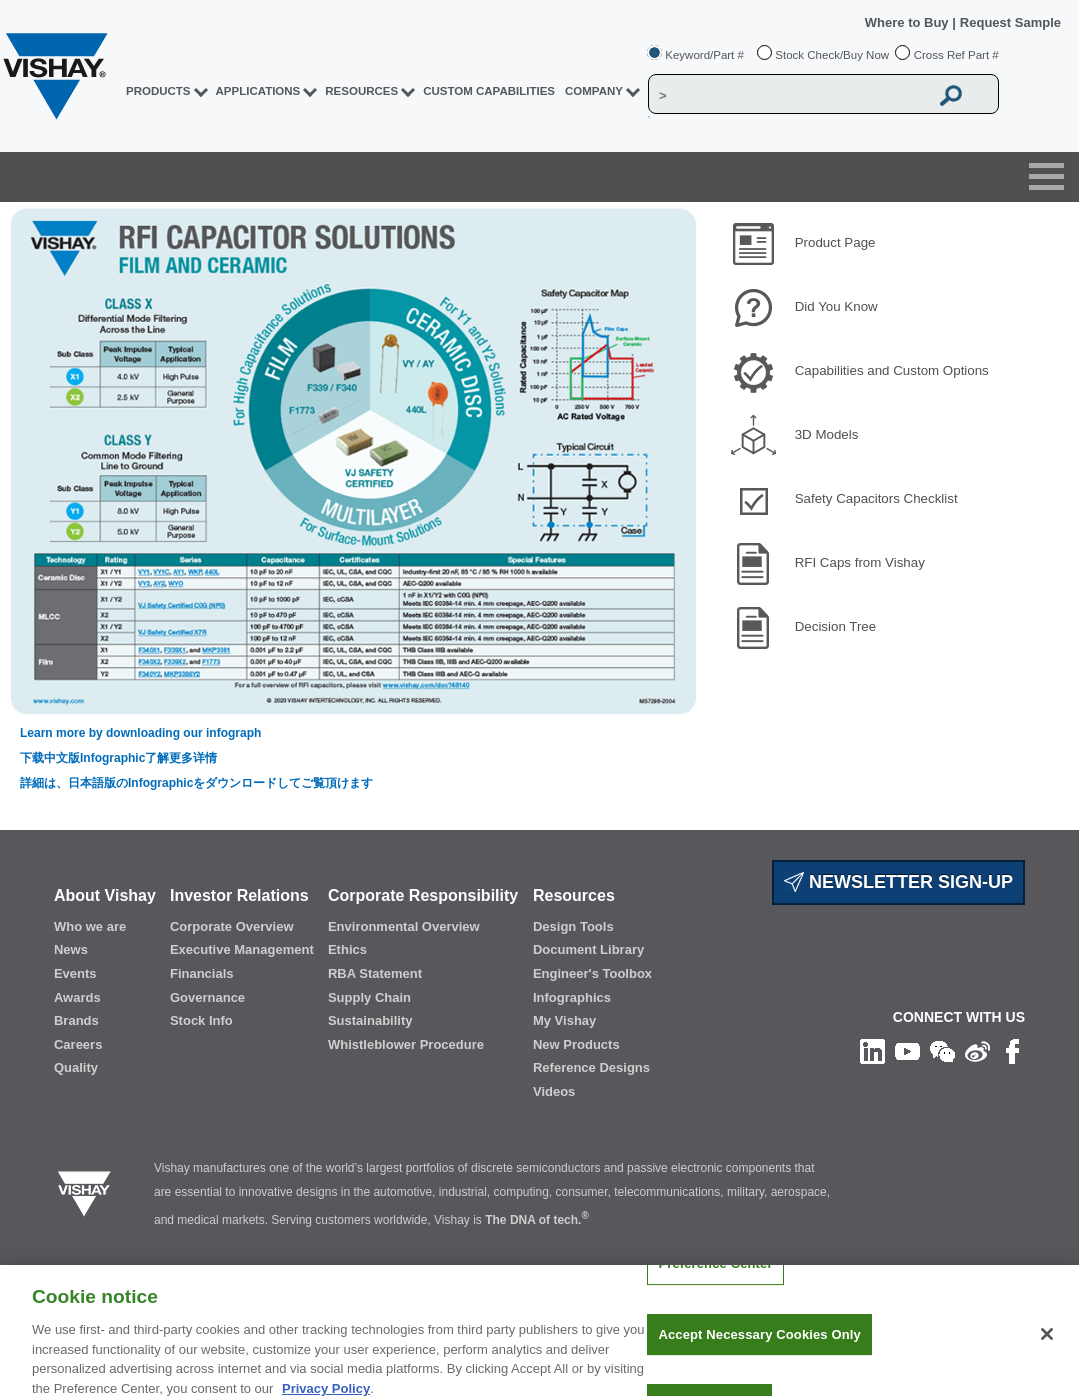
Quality (76, 1067)
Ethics (347, 949)
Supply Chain (369, 997)
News (71, 949)
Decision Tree (836, 626)
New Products (576, 1044)
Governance (207, 997)
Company (594, 91)
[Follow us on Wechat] (942, 1050)
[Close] (1047, 1349)
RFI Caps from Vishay (860, 562)
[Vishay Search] (788, 95)
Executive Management (242, 949)
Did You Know (836, 306)
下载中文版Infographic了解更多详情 (118, 758)
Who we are (90, 926)
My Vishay (564, 1020)
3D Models (827, 434)
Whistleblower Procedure (406, 1044)
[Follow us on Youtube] (907, 1050)
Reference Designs (591, 1067)
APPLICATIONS (258, 91)
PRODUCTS (158, 91)
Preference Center (715, 1278)
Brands (76, 1020)
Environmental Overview (404, 926)
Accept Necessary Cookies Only (759, 1348)
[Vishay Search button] (951, 95)
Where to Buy (908, 22)
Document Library (588, 949)
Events (75, 973)
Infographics (572, 997)
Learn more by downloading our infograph (140, 733)
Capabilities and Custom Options (892, 370)
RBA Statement (375, 973)
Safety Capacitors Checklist (876, 498)
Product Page (835, 242)
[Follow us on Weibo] (977, 1050)
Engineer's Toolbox (592, 973)
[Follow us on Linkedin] (872, 1050)
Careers (78, 1044)
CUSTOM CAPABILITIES (489, 91)
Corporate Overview (232, 926)
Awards (77, 997)
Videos (554, 1091)
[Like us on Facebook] (1012, 1050)
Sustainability (370, 1020)
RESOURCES (361, 91)
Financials (202, 973)
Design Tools (573, 926)
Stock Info (201, 1020)
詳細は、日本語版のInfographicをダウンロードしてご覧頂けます (196, 783)
